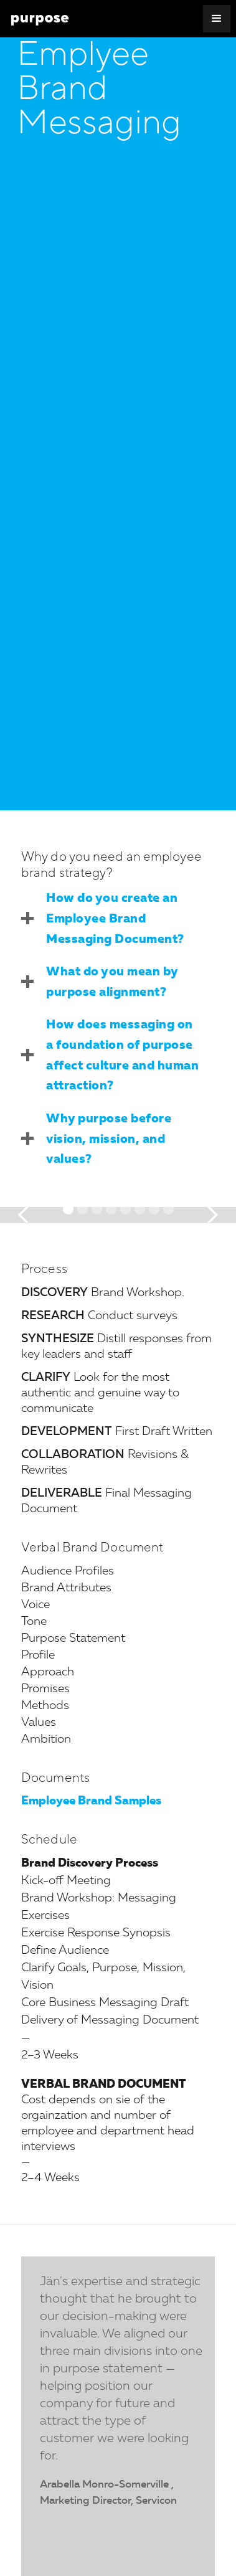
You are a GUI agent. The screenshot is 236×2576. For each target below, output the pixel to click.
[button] (216, 18)
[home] (40, 19)
